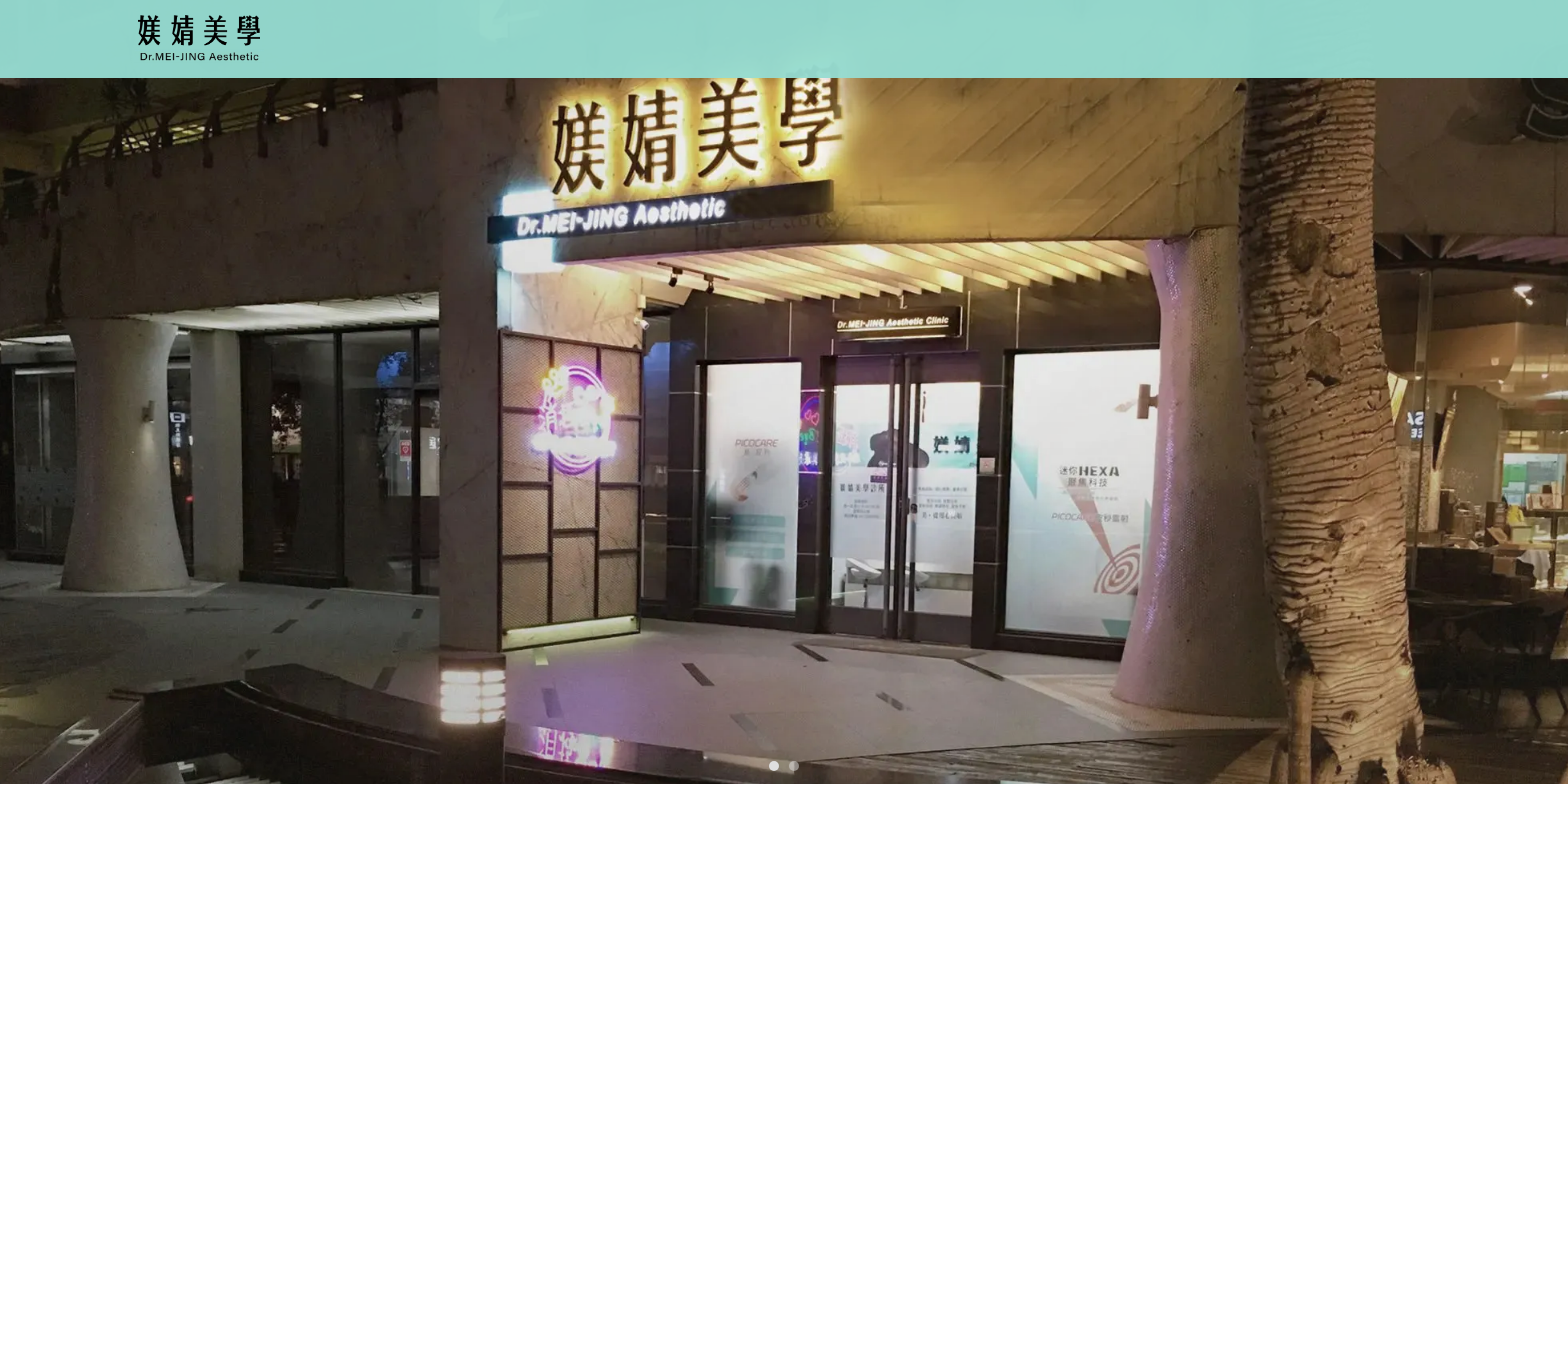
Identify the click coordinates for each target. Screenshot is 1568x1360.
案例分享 (1192, 35)
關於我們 (801, 35)
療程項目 (899, 35)
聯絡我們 (1289, 35)
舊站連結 (1387, 35)
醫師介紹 (997, 35)
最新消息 (1094, 35)
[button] (774, 766)
